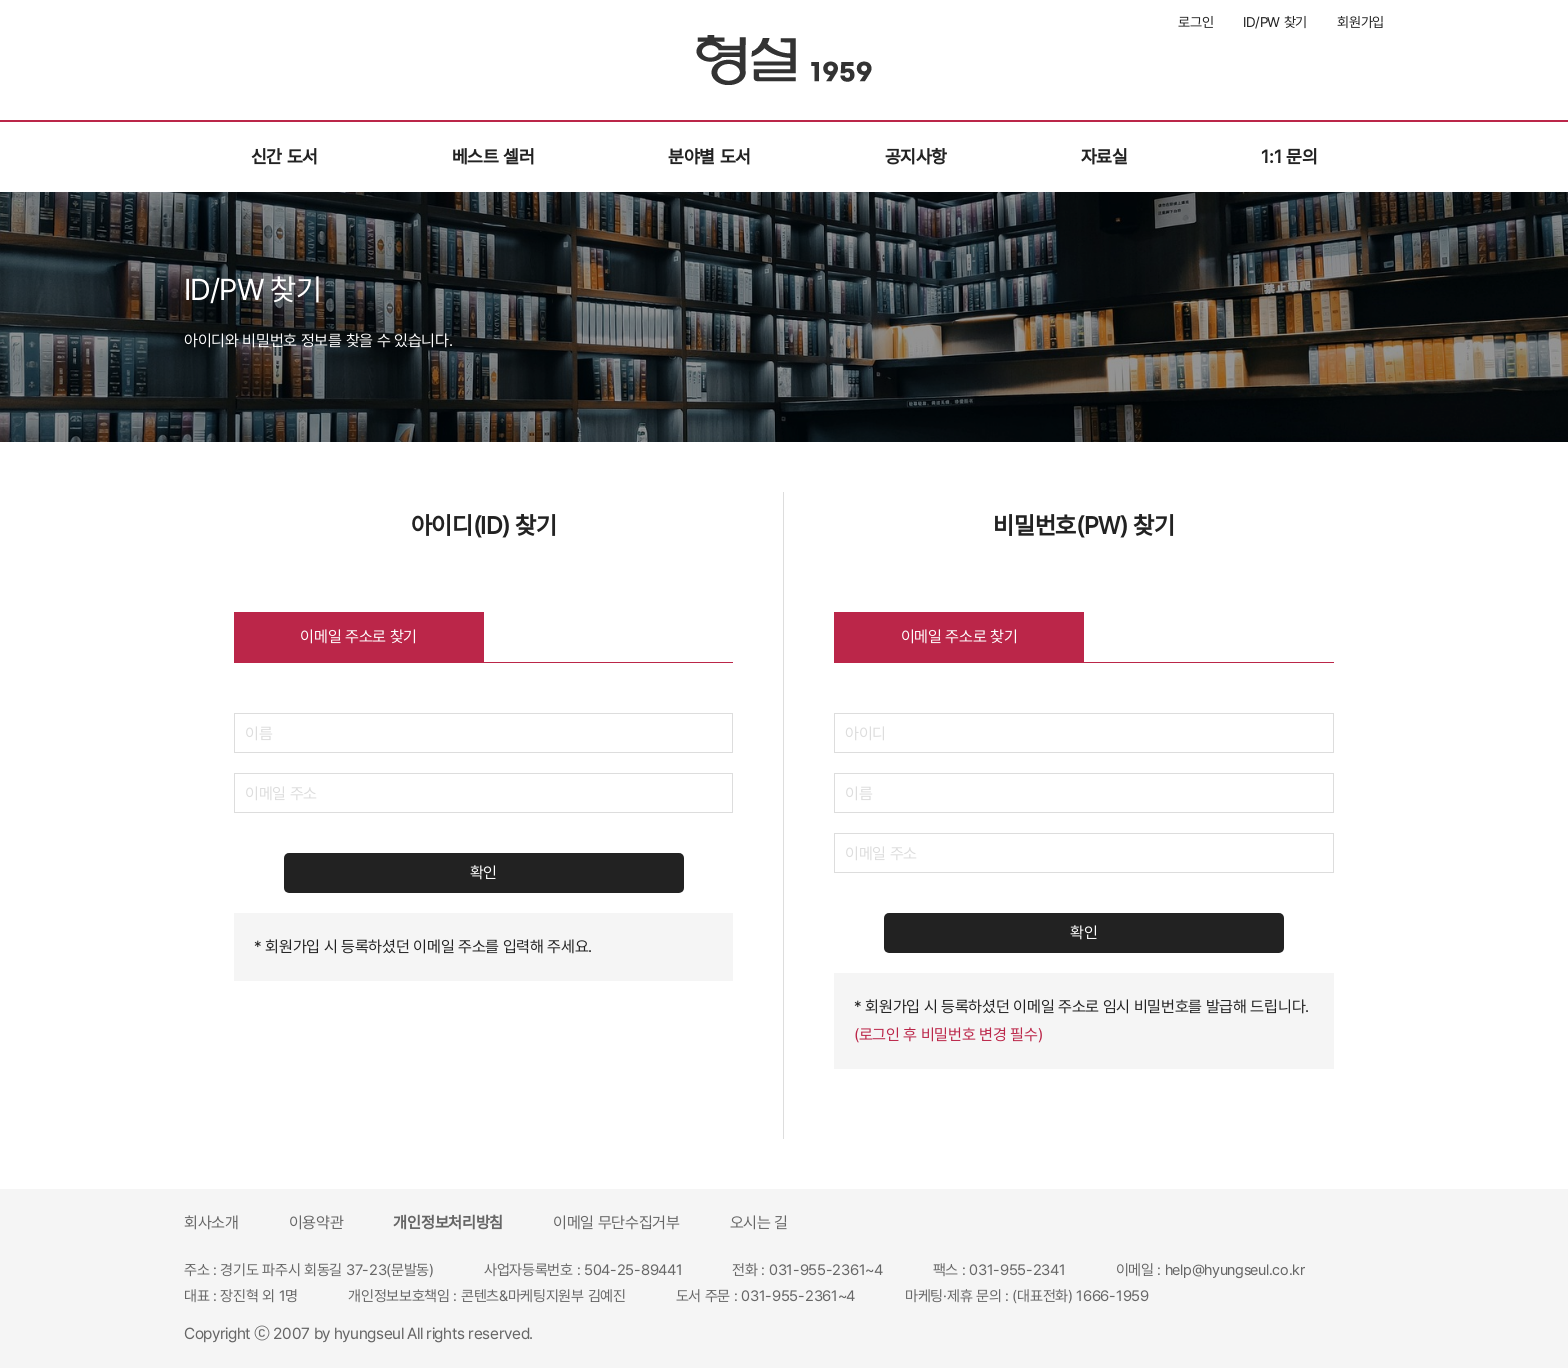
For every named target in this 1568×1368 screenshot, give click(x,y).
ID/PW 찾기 (1275, 22)
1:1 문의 (1289, 156)
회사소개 (211, 1222)
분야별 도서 (709, 156)
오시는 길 (759, 1222)
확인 (483, 872)
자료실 (1104, 156)
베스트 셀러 (493, 156)
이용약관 (316, 1222)
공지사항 (916, 156)
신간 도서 (284, 156)
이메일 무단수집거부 (616, 1222)
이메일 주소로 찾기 (358, 636)
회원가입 (1360, 22)
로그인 (1195, 22)
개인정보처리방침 (447, 1222)
